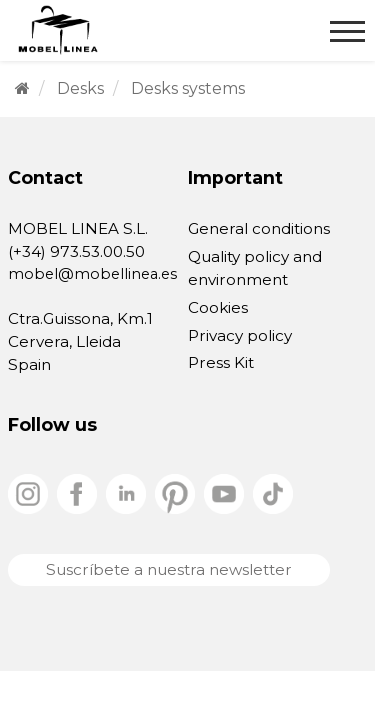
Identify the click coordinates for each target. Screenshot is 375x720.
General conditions (259, 228)
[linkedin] (128, 492)
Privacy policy (240, 335)
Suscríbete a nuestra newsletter (169, 569)
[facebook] (79, 492)
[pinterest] (177, 492)
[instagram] (30, 492)
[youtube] (226, 492)
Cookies (218, 307)
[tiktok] (273, 492)
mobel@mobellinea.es (92, 274)
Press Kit (221, 362)
